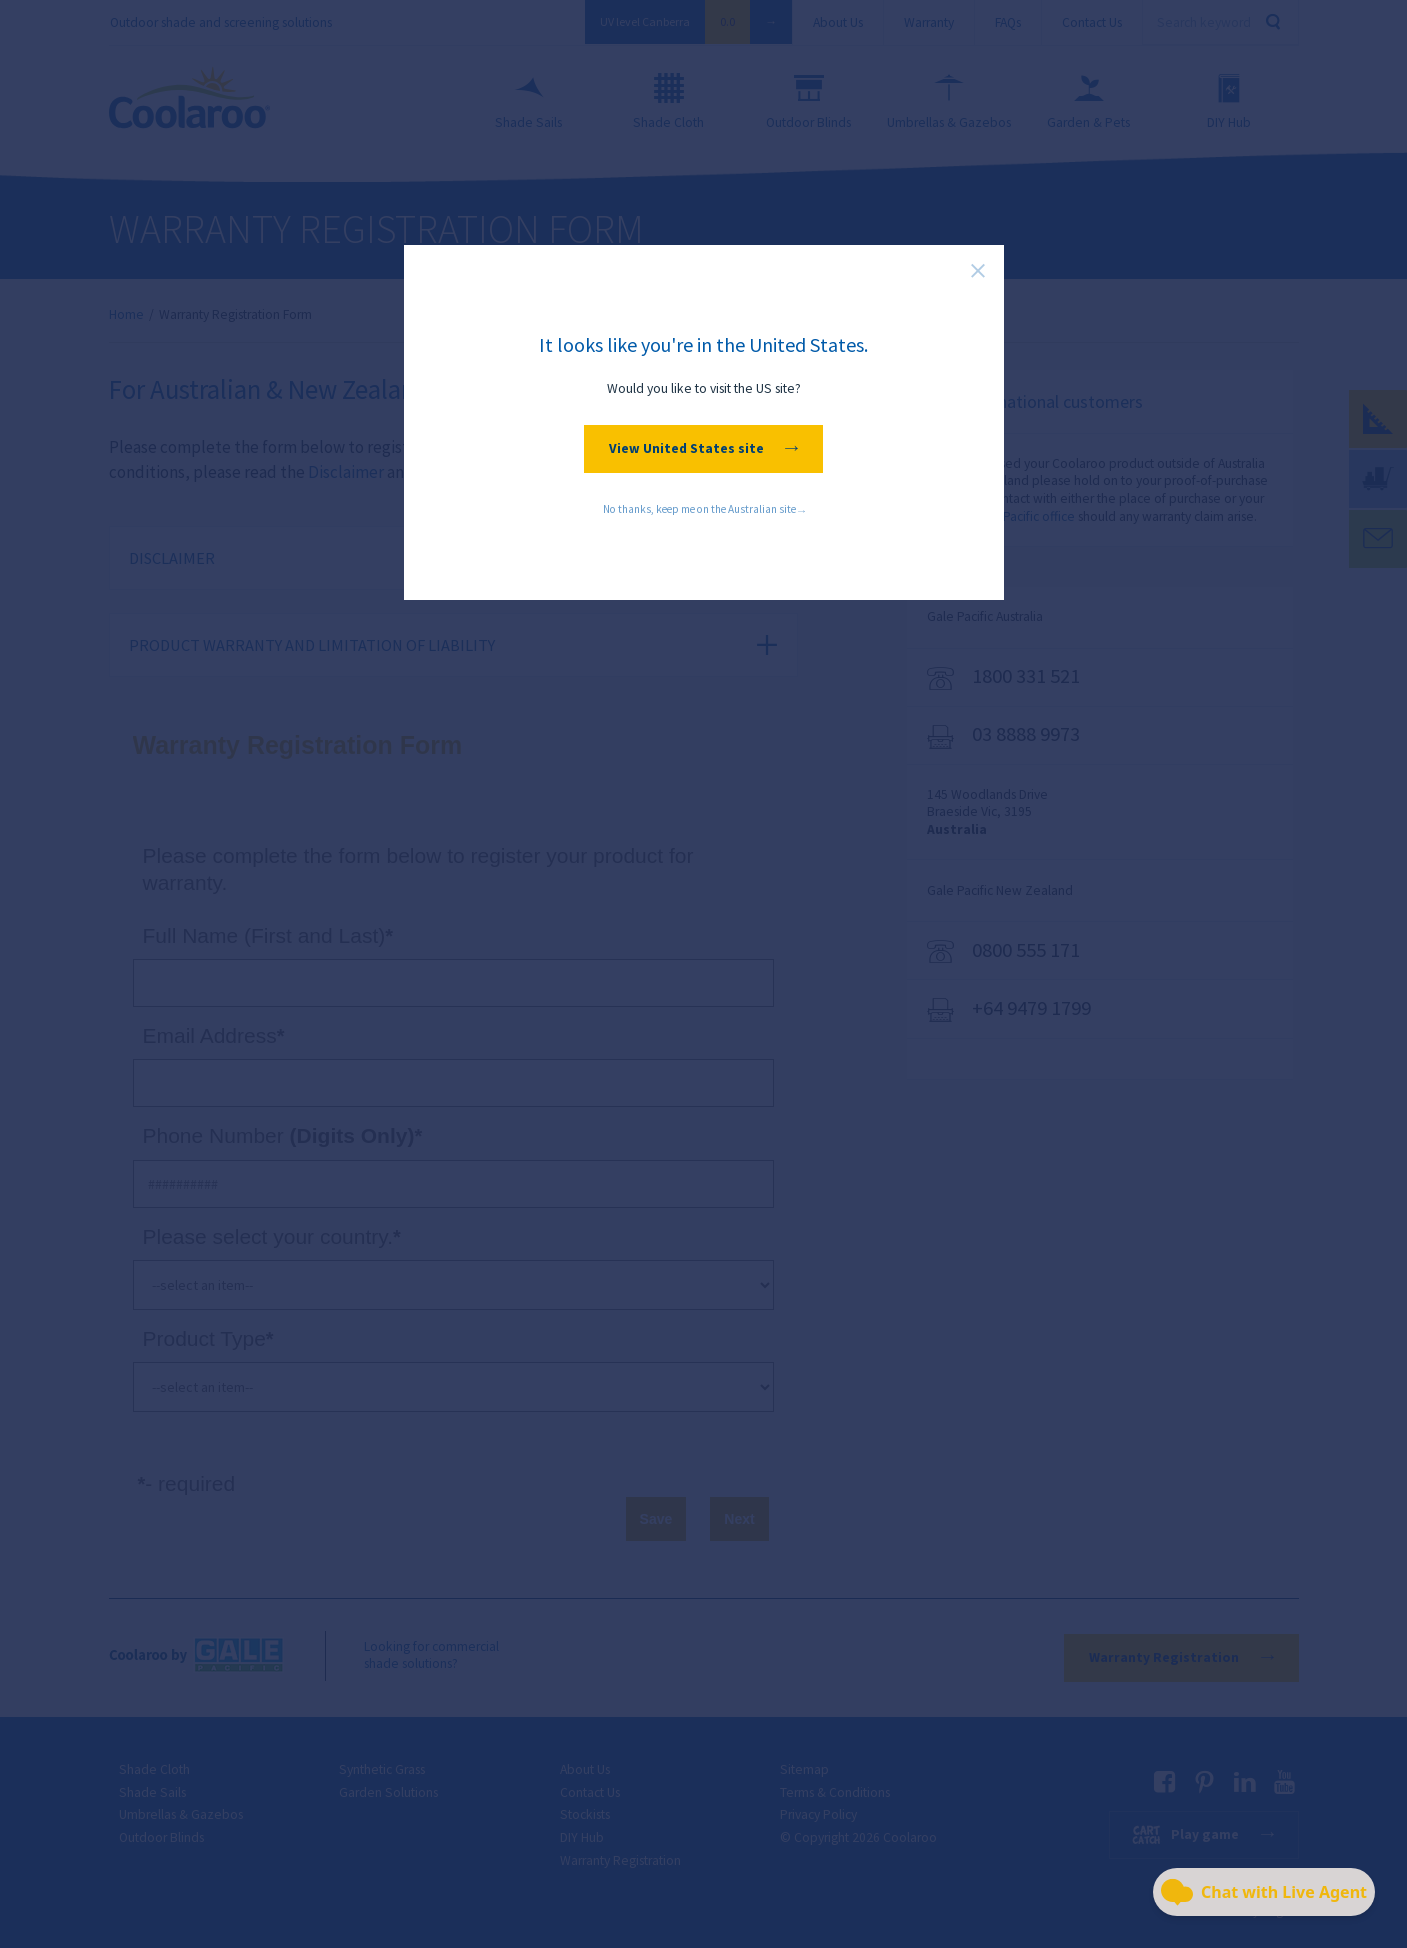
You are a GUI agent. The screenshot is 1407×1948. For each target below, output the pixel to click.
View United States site (703, 448)
